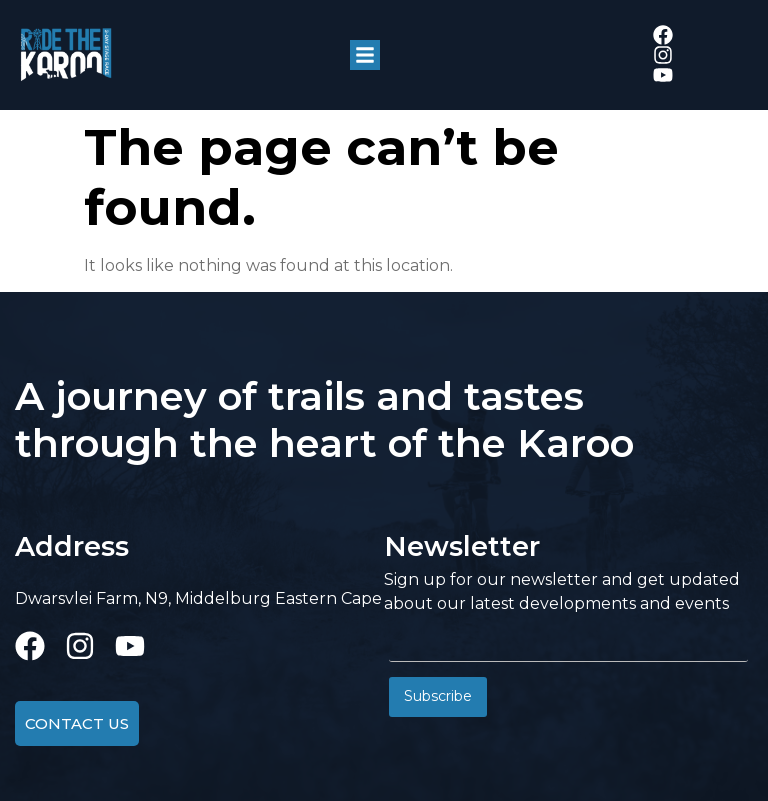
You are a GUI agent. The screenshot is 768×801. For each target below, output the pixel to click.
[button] (365, 55)
